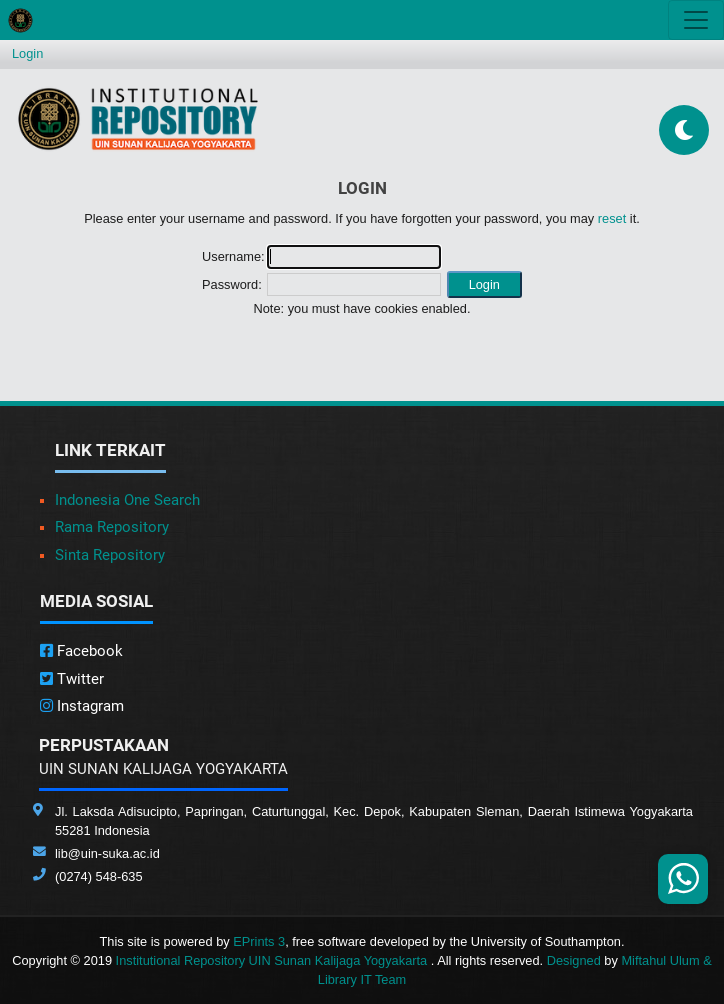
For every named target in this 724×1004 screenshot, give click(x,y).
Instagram (82, 706)
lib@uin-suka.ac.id (107, 853)
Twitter (72, 679)
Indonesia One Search (127, 500)
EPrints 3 (259, 941)
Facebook (81, 651)
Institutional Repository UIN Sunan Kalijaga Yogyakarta (273, 960)
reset (612, 218)
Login (27, 53)
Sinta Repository (110, 555)
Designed (574, 960)
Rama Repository (112, 527)
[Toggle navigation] (696, 20)
